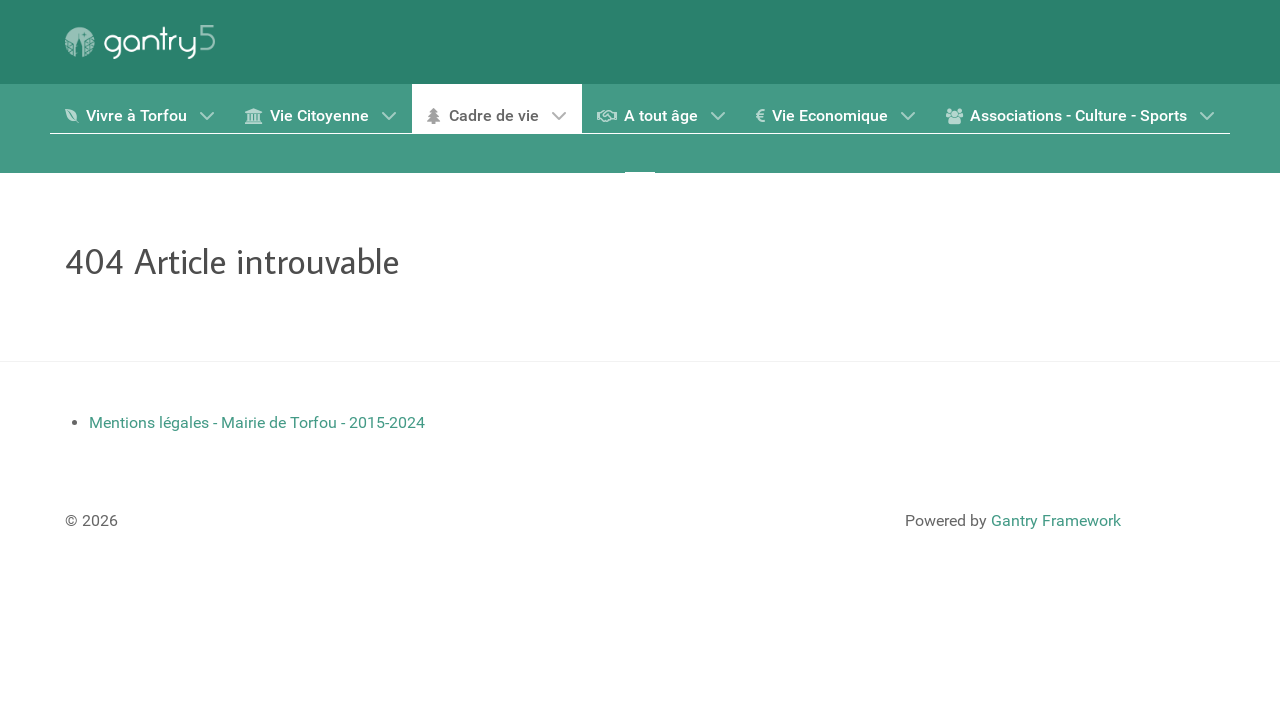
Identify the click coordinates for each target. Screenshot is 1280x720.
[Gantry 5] (140, 42)
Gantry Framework (1056, 520)
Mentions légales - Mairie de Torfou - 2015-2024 (257, 422)
